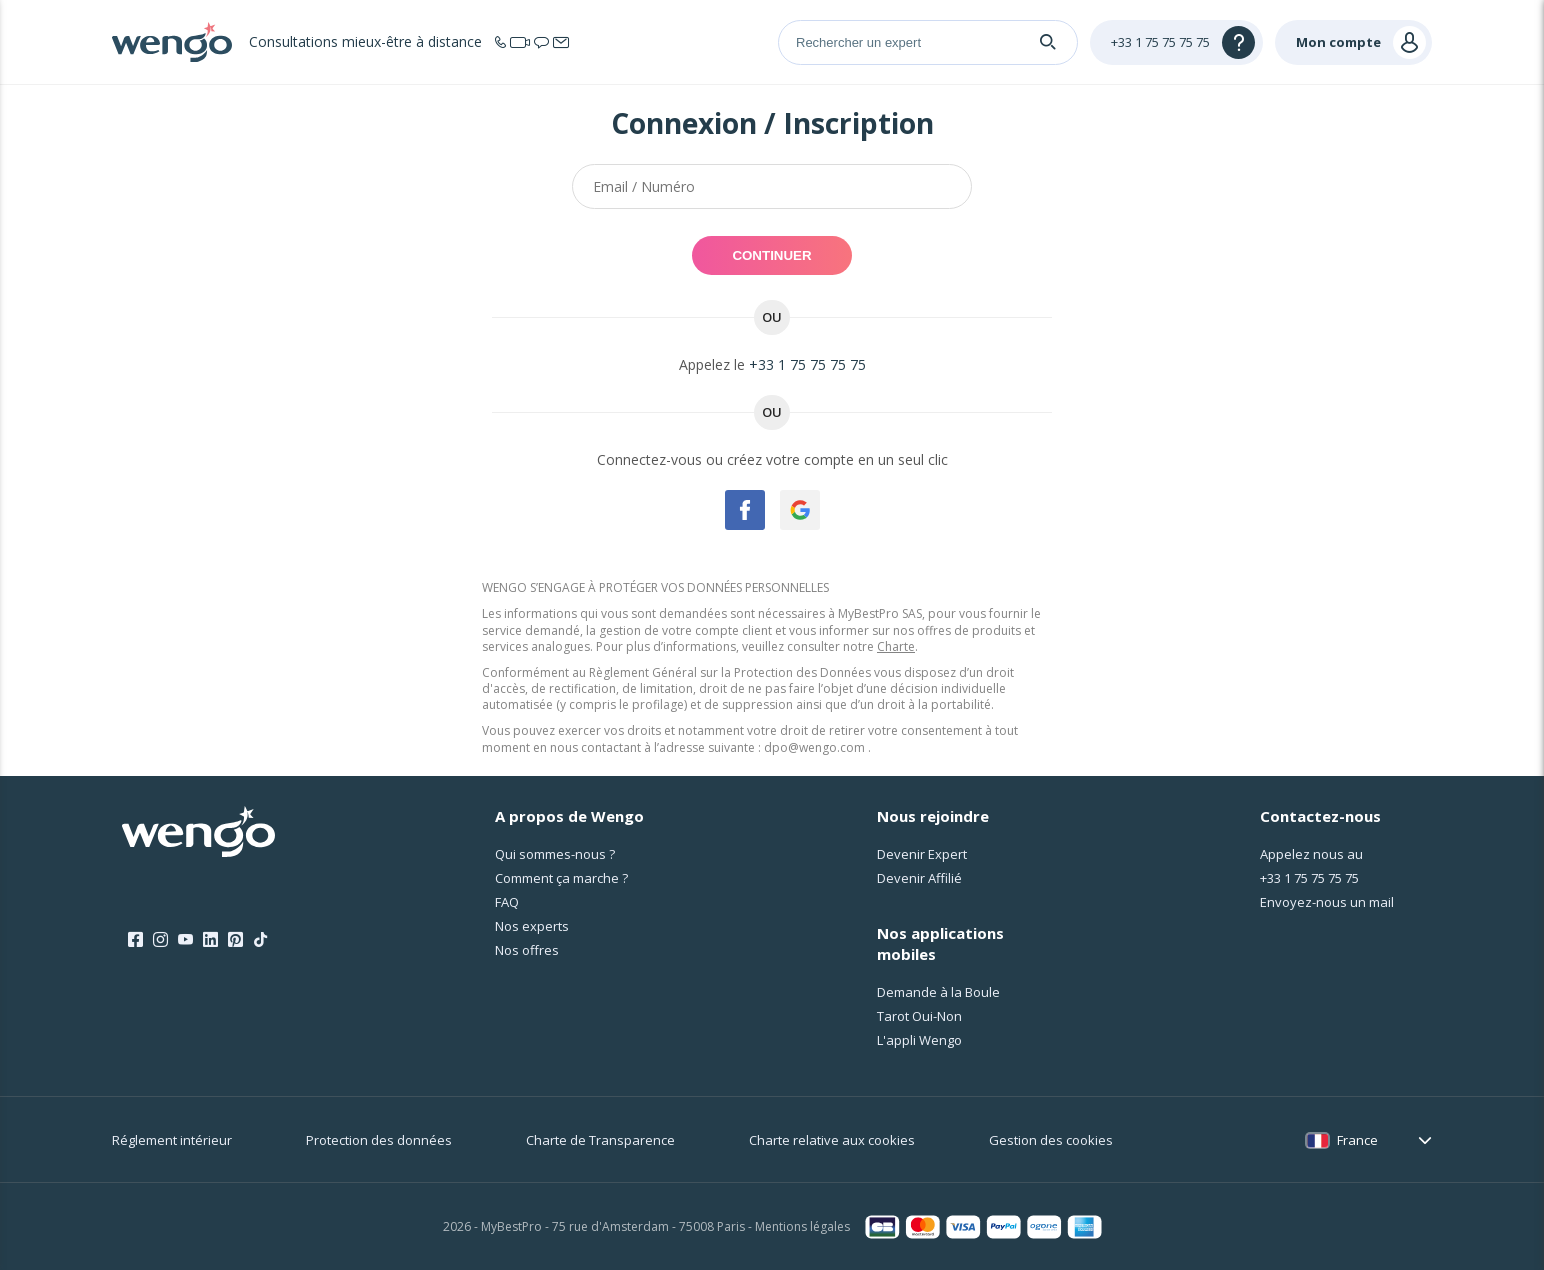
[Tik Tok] (260, 940)
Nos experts (532, 926)
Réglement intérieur (172, 1140)
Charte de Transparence (600, 1140)
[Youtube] (185, 940)
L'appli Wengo (919, 1040)
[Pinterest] (235, 940)
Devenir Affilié (919, 878)
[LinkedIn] (210, 940)
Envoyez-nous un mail (1327, 902)
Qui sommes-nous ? (555, 854)
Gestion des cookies (1051, 1140)
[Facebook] (135, 940)
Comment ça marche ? (561, 878)
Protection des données (379, 1140)
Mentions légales (802, 1226)
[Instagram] (160, 940)
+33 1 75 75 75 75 (807, 364)
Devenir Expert (922, 854)
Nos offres (527, 950)
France (1357, 1140)
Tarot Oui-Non (919, 1016)
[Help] (1176, 42)
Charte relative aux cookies (832, 1140)
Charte (896, 646)
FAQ (507, 902)
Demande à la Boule (938, 992)
